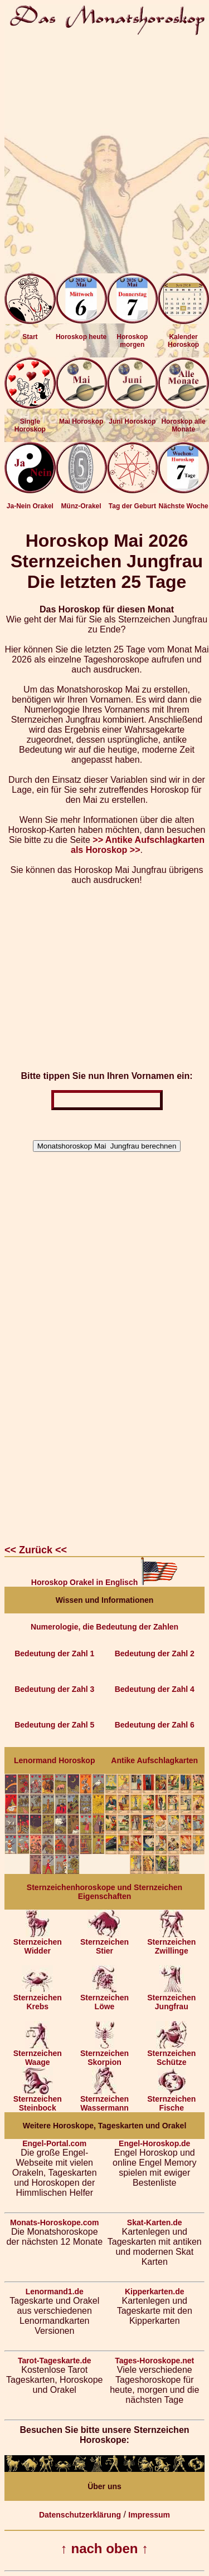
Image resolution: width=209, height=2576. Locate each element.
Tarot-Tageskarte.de (54, 2360)
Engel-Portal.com (54, 2143)
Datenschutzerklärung (80, 2514)
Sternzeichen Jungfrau (171, 1998)
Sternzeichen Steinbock (37, 2099)
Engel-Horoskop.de (154, 2143)
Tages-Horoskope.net (154, 2360)
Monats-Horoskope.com (54, 2222)
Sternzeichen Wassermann (104, 2099)
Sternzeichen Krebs (37, 1998)
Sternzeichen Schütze (171, 2054)
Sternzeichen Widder (37, 1942)
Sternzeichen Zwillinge (171, 1942)
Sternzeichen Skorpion (104, 2054)
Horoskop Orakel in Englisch (104, 1582)
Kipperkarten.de (154, 2291)
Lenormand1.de (55, 2291)
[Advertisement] (104, 149)
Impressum (149, 2514)
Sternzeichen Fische (171, 2099)
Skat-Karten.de (154, 2222)
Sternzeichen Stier (104, 1942)
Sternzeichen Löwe (104, 1998)
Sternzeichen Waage (37, 2054)
